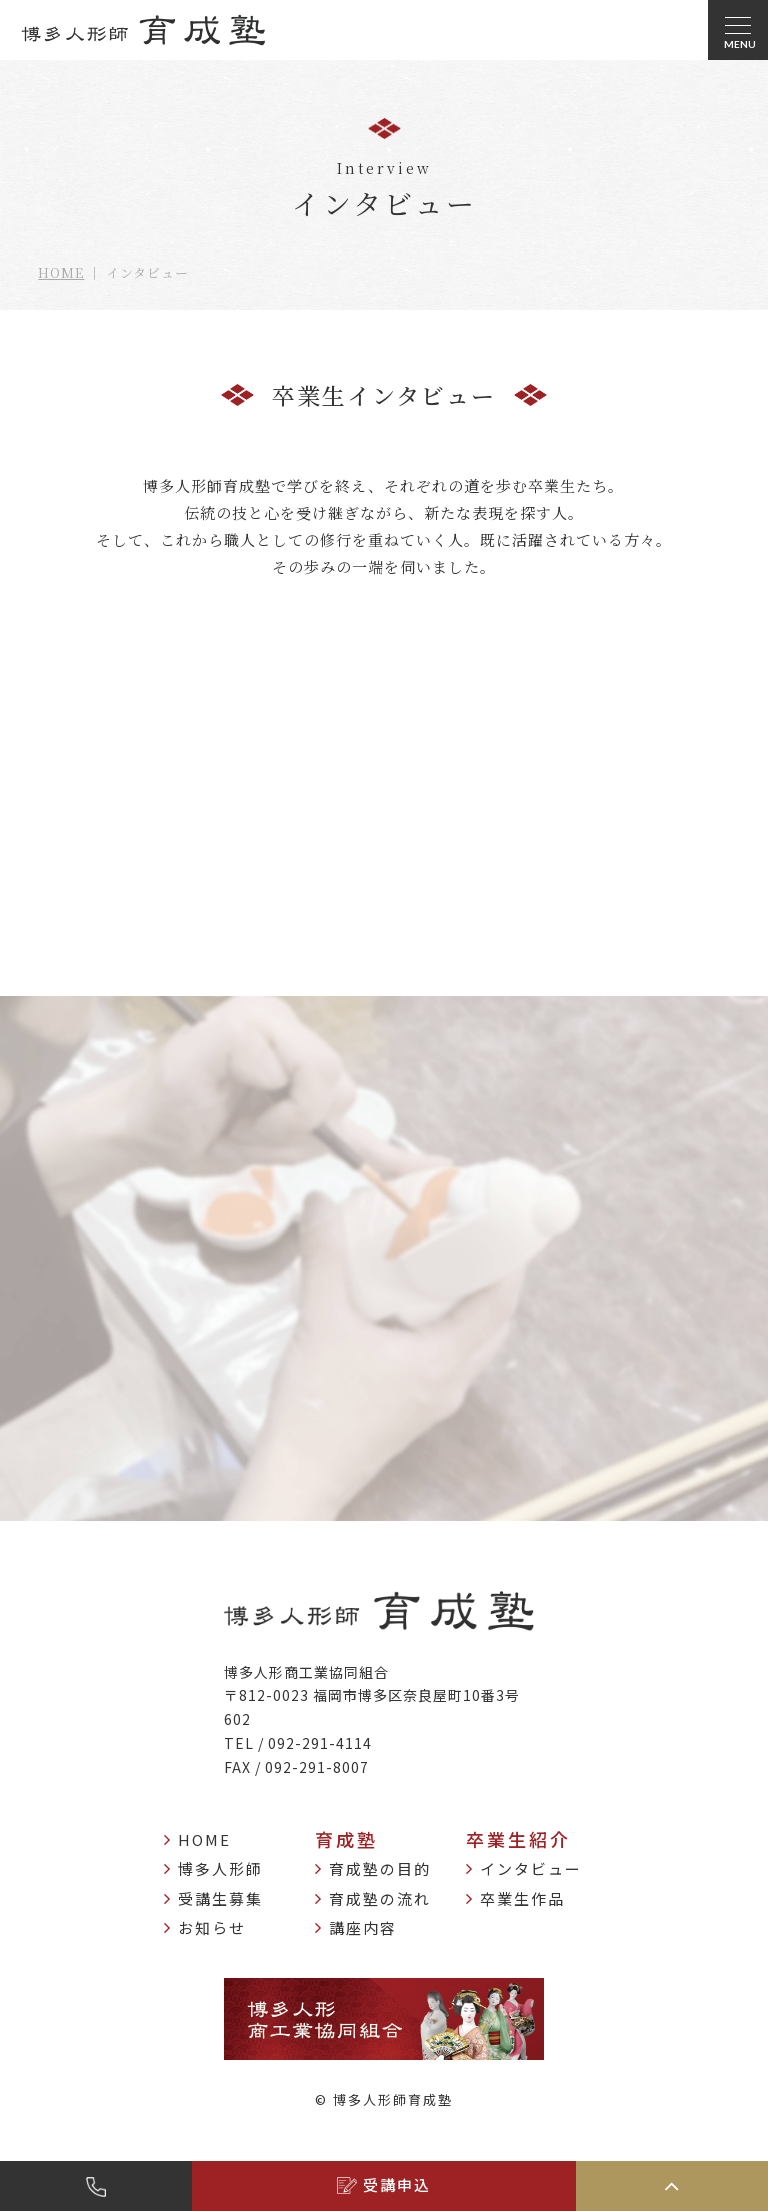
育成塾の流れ (373, 1899)
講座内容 (356, 1928)
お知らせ (205, 1928)
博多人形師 (213, 1869)
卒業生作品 (515, 1899)
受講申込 (384, 2184)
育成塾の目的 (373, 1869)
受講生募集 (213, 1899)
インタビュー (524, 1869)
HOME (61, 272)
